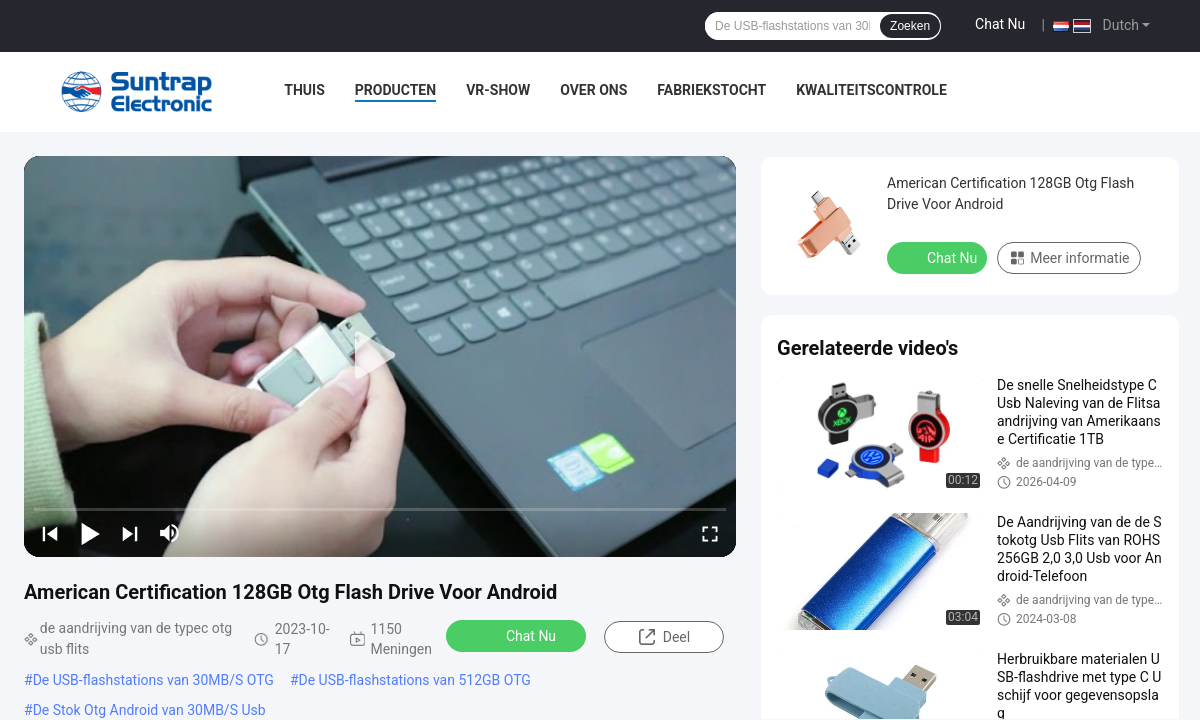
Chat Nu (1000, 24)
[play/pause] (90, 533)
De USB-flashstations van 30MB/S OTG (153, 680)
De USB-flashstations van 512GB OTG (415, 680)
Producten (395, 90)
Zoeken (910, 26)
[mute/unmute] (170, 533)
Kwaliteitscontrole (871, 90)
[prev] (50, 533)
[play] (380, 356)
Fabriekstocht (711, 90)
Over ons (593, 90)
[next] (130, 533)
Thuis (304, 90)
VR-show (498, 90)
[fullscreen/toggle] (710, 533)
